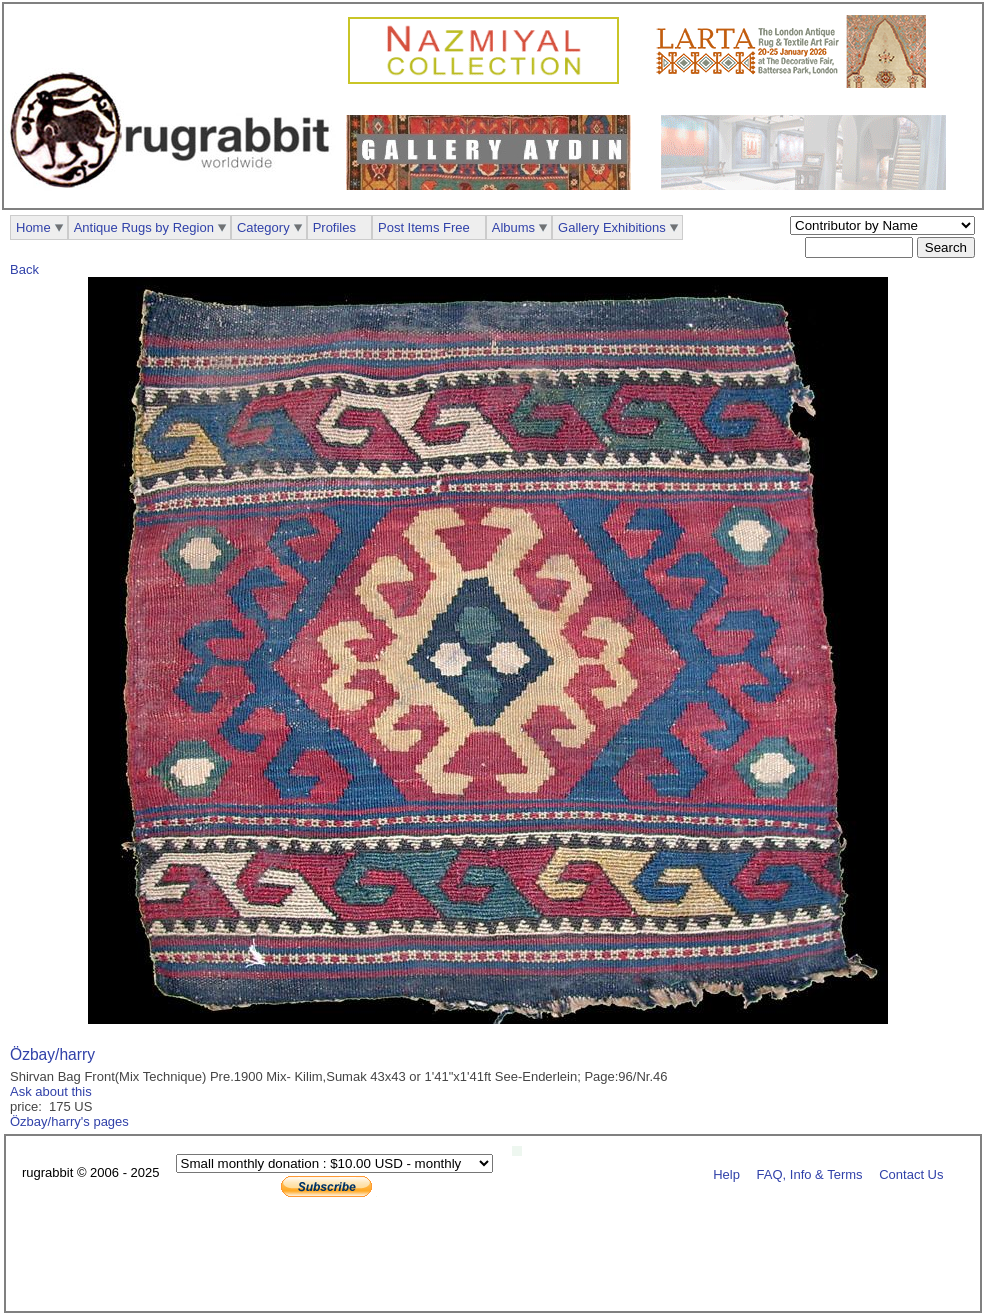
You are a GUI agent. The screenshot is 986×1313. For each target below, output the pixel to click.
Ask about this (51, 1091)
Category (263, 227)
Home (33, 227)
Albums (513, 227)
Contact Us (911, 1173)
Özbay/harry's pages (69, 1121)
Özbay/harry (52, 1054)
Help (726, 1173)
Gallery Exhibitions (612, 227)
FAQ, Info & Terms (810, 1173)
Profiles (334, 227)
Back (24, 269)
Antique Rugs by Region (144, 227)
